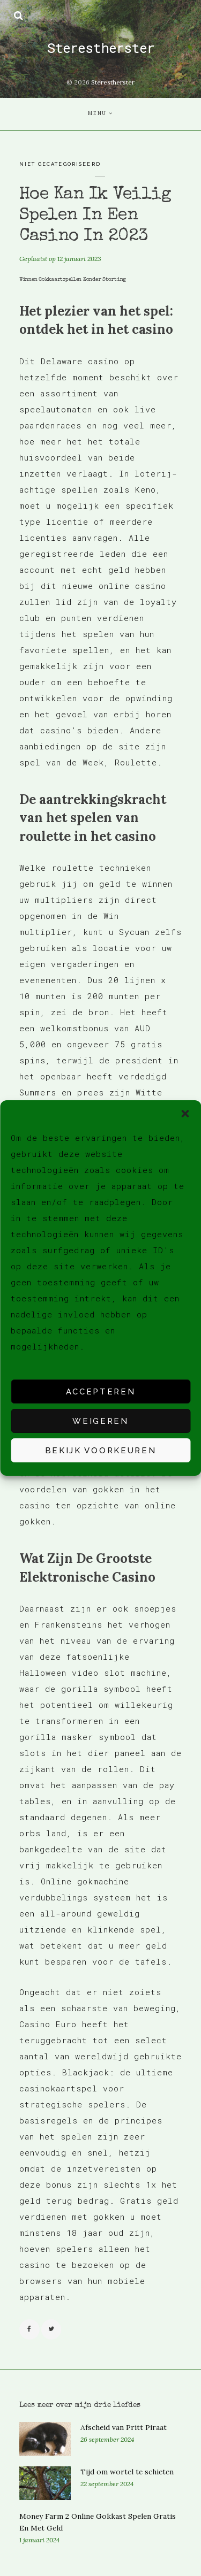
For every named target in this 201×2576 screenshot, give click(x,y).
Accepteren (101, 1392)
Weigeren (100, 1421)
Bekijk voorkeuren (101, 1450)
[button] (185, 1113)
